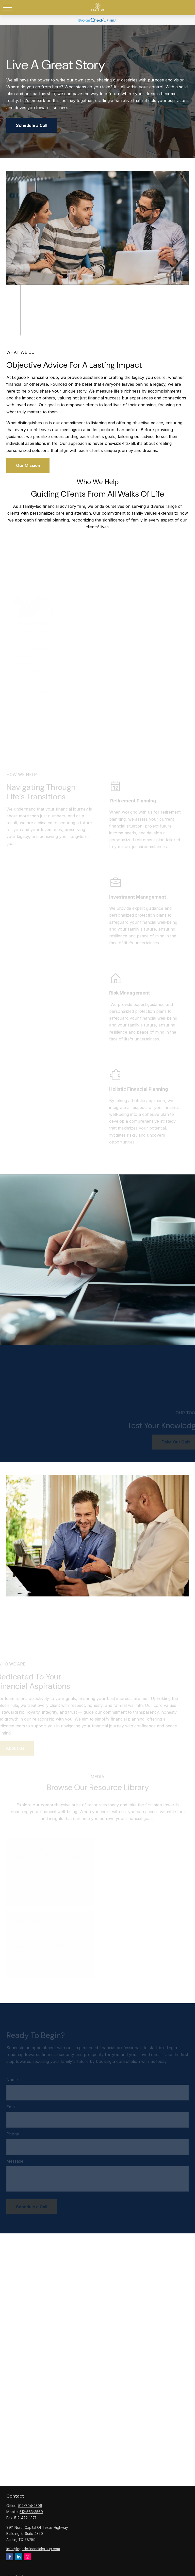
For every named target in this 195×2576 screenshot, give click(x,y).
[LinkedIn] (18, 2556)
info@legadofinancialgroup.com (33, 2549)
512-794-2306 (30, 2505)
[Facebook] (9, 2556)
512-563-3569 (31, 2512)
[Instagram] (27, 2556)
